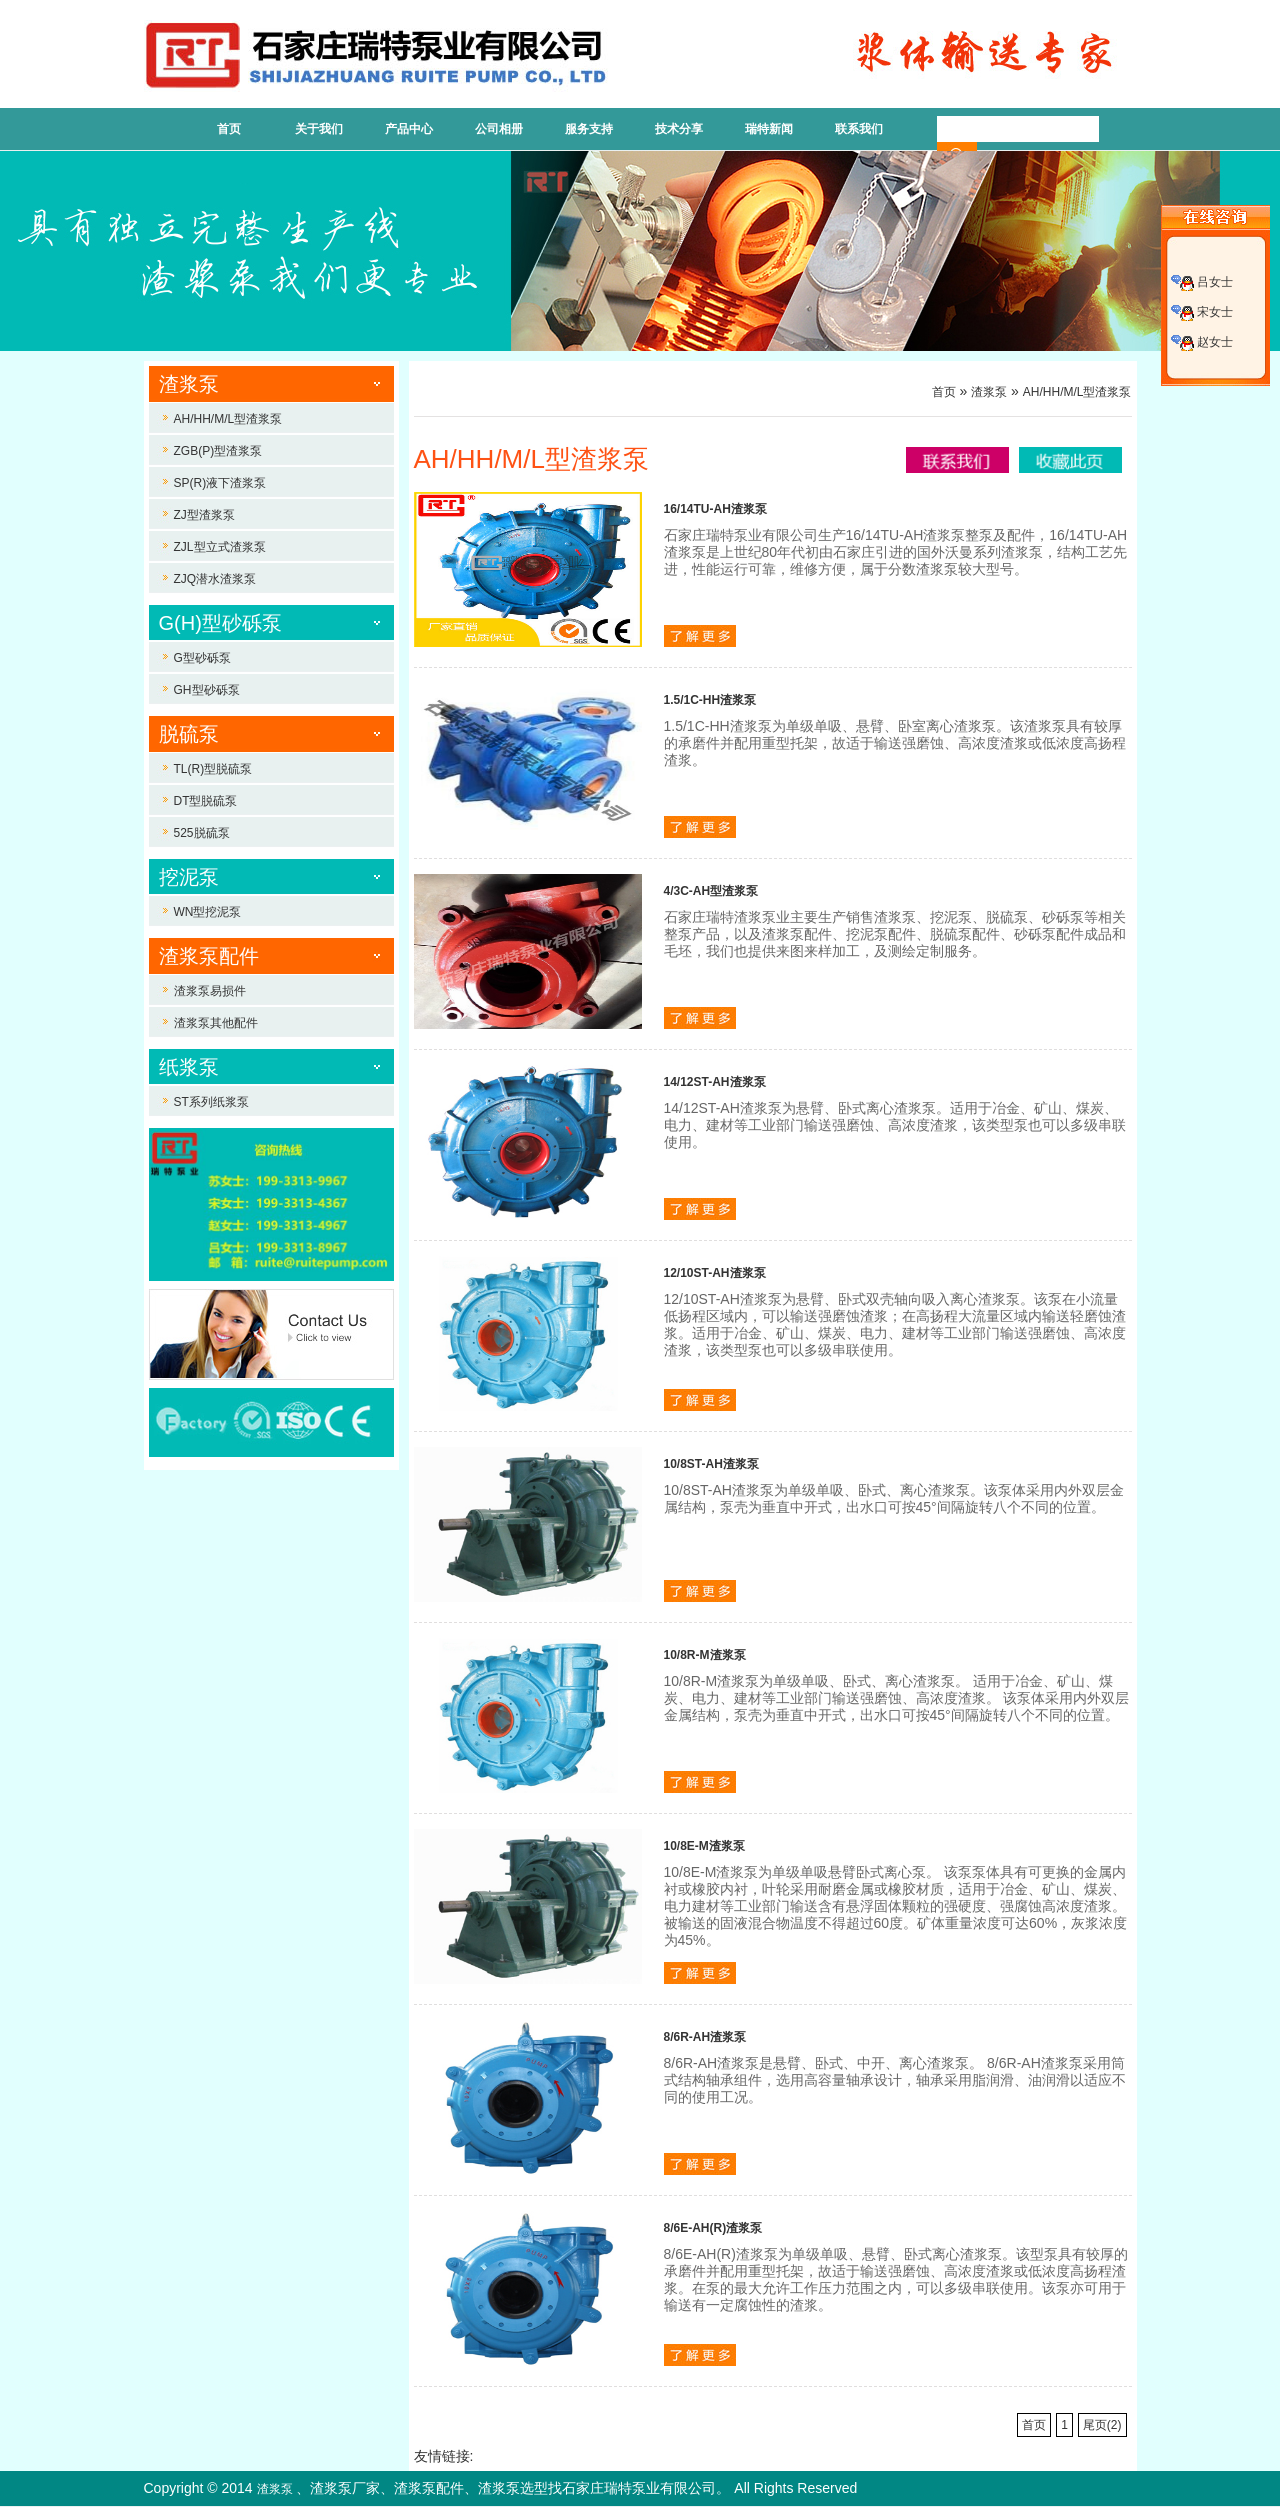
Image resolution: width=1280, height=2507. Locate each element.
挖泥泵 (189, 877)
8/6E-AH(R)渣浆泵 (713, 2228)
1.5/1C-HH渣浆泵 (710, 700)
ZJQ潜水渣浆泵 (215, 579)
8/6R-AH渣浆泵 (705, 2037)
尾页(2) (1102, 2425)
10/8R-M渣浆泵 (705, 1655)
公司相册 (499, 129)
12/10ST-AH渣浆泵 (715, 1273)
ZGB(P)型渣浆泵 (218, 451)
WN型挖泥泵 (208, 912)
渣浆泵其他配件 (216, 1023)
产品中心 (409, 129)
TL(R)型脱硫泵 (213, 769)
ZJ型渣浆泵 (204, 515)
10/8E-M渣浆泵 (704, 1846)
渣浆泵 (189, 384)
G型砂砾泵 (202, 658)
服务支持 (589, 129)
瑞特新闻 (769, 129)
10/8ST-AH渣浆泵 (711, 1464)
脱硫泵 (189, 734)
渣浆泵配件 (209, 956)
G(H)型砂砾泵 (220, 623)
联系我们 (859, 129)
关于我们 (319, 129)
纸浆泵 (189, 1067)
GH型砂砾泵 (207, 690)
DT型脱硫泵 (206, 801)
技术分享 (679, 129)
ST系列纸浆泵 (211, 1102)
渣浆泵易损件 (210, 991)
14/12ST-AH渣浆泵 (715, 1082)
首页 (229, 129)
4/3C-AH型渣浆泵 (711, 891)
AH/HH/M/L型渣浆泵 (228, 419)
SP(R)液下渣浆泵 (220, 483)
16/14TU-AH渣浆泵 (715, 509)
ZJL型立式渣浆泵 (220, 547)
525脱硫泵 (202, 833)
